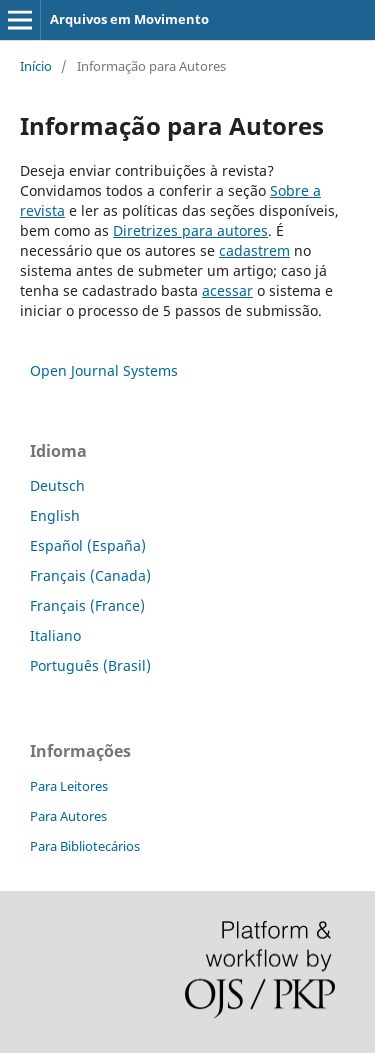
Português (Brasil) (90, 665)
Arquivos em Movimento (129, 19)
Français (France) (87, 605)
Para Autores (68, 816)
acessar (227, 290)
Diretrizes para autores (190, 230)
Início (36, 66)
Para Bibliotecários (85, 846)
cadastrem (254, 250)
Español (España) (88, 545)
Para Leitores (69, 786)
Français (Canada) (90, 575)
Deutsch (57, 485)
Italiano (55, 635)
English (55, 515)
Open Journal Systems (104, 370)
